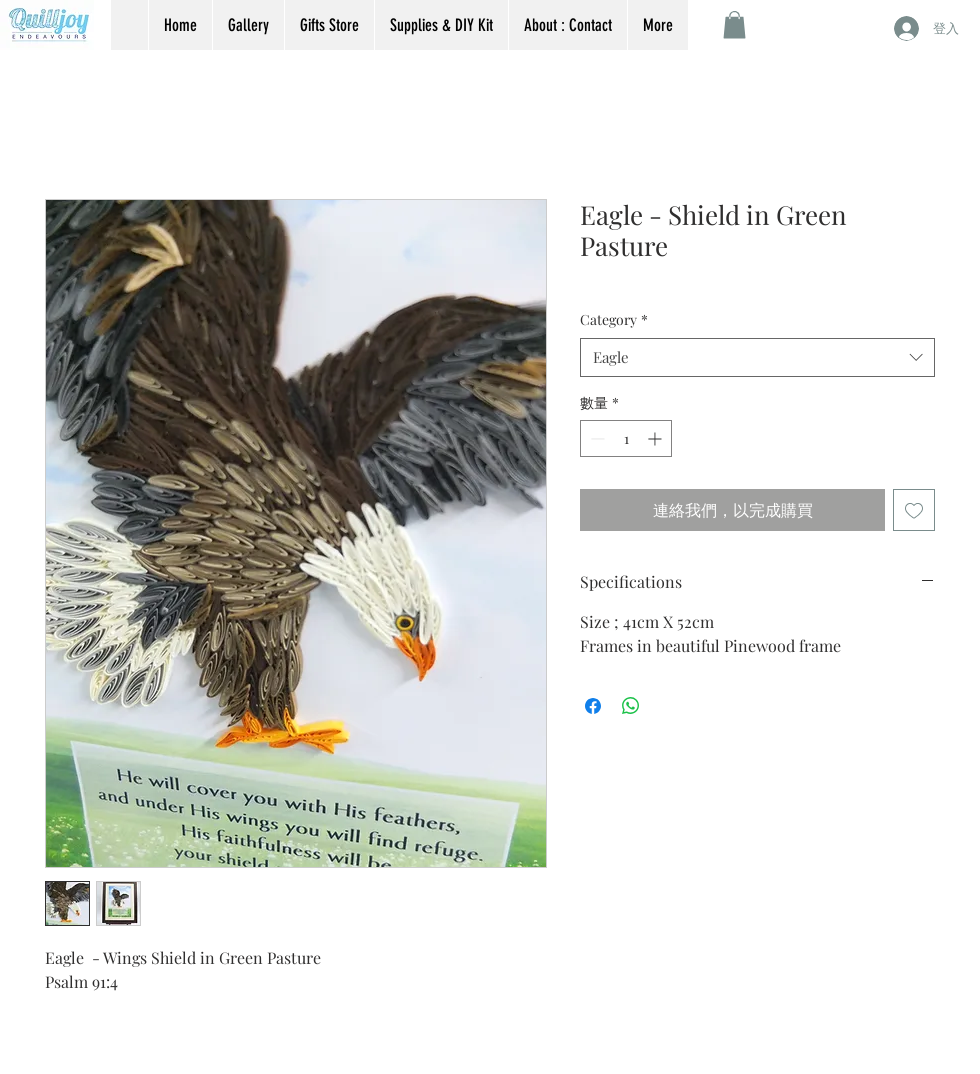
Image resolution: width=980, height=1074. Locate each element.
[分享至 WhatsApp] (631, 706)
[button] (734, 24)
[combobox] (757, 357)
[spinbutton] (626, 438)
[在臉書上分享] (593, 706)
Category (614, 319)
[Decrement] (595, 438)
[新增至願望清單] (914, 510)
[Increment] (656, 438)
